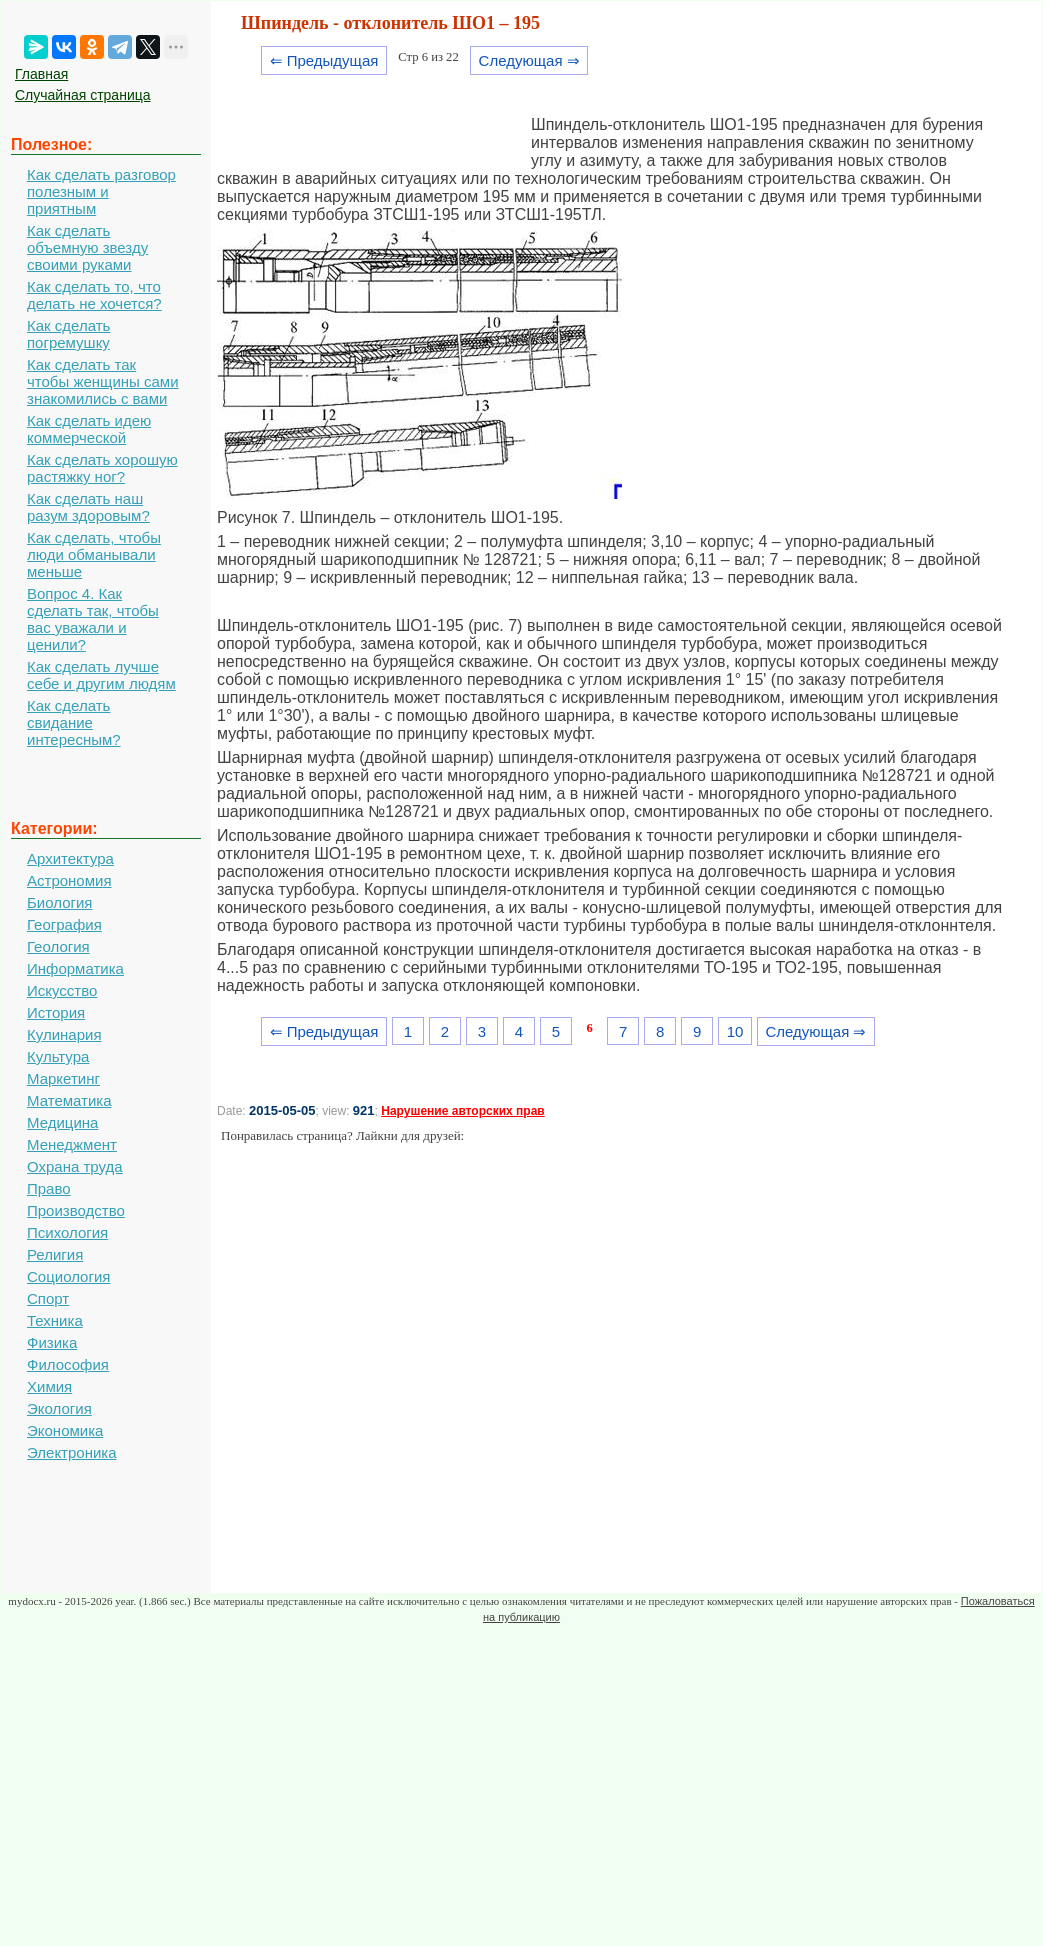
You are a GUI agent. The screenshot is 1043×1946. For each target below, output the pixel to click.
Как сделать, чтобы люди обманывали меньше (94, 554)
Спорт (48, 1298)
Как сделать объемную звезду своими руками (87, 247)
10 (735, 1031)
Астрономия (69, 880)
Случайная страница (83, 95)
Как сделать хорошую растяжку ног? (102, 468)
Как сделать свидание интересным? (74, 722)
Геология (58, 946)
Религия (55, 1254)
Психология (67, 1232)
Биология (59, 902)
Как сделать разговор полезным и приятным (101, 191)
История (56, 1012)
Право (49, 1188)
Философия (68, 1364)
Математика (69, 1100)
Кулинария (64, 1034)
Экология (59, 1408)
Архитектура (70, 858)
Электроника (72, 1452)
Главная (41, 74)
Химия (49, 1386)
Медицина (62, 1122)
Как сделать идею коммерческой (89, 429)
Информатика (75, 968)
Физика (52, 1342)
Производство (76, 1210)
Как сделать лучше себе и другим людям (101, 675)
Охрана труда (75, 1166)
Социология (68, 1276)
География (64, 924)
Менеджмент (72, 1144)
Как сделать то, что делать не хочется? (94, 295)
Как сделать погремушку (68, 334)
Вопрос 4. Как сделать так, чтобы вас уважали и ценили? (93, 619)
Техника (55, 1320)
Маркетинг (63, 1078)
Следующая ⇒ (529, 60)
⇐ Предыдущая (324, 60)
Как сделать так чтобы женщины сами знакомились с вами (103, 381)
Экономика (65, 1430)
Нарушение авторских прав (462, 1111)
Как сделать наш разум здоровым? (88, 507)
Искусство (62, 990)
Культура (58, 1056)
